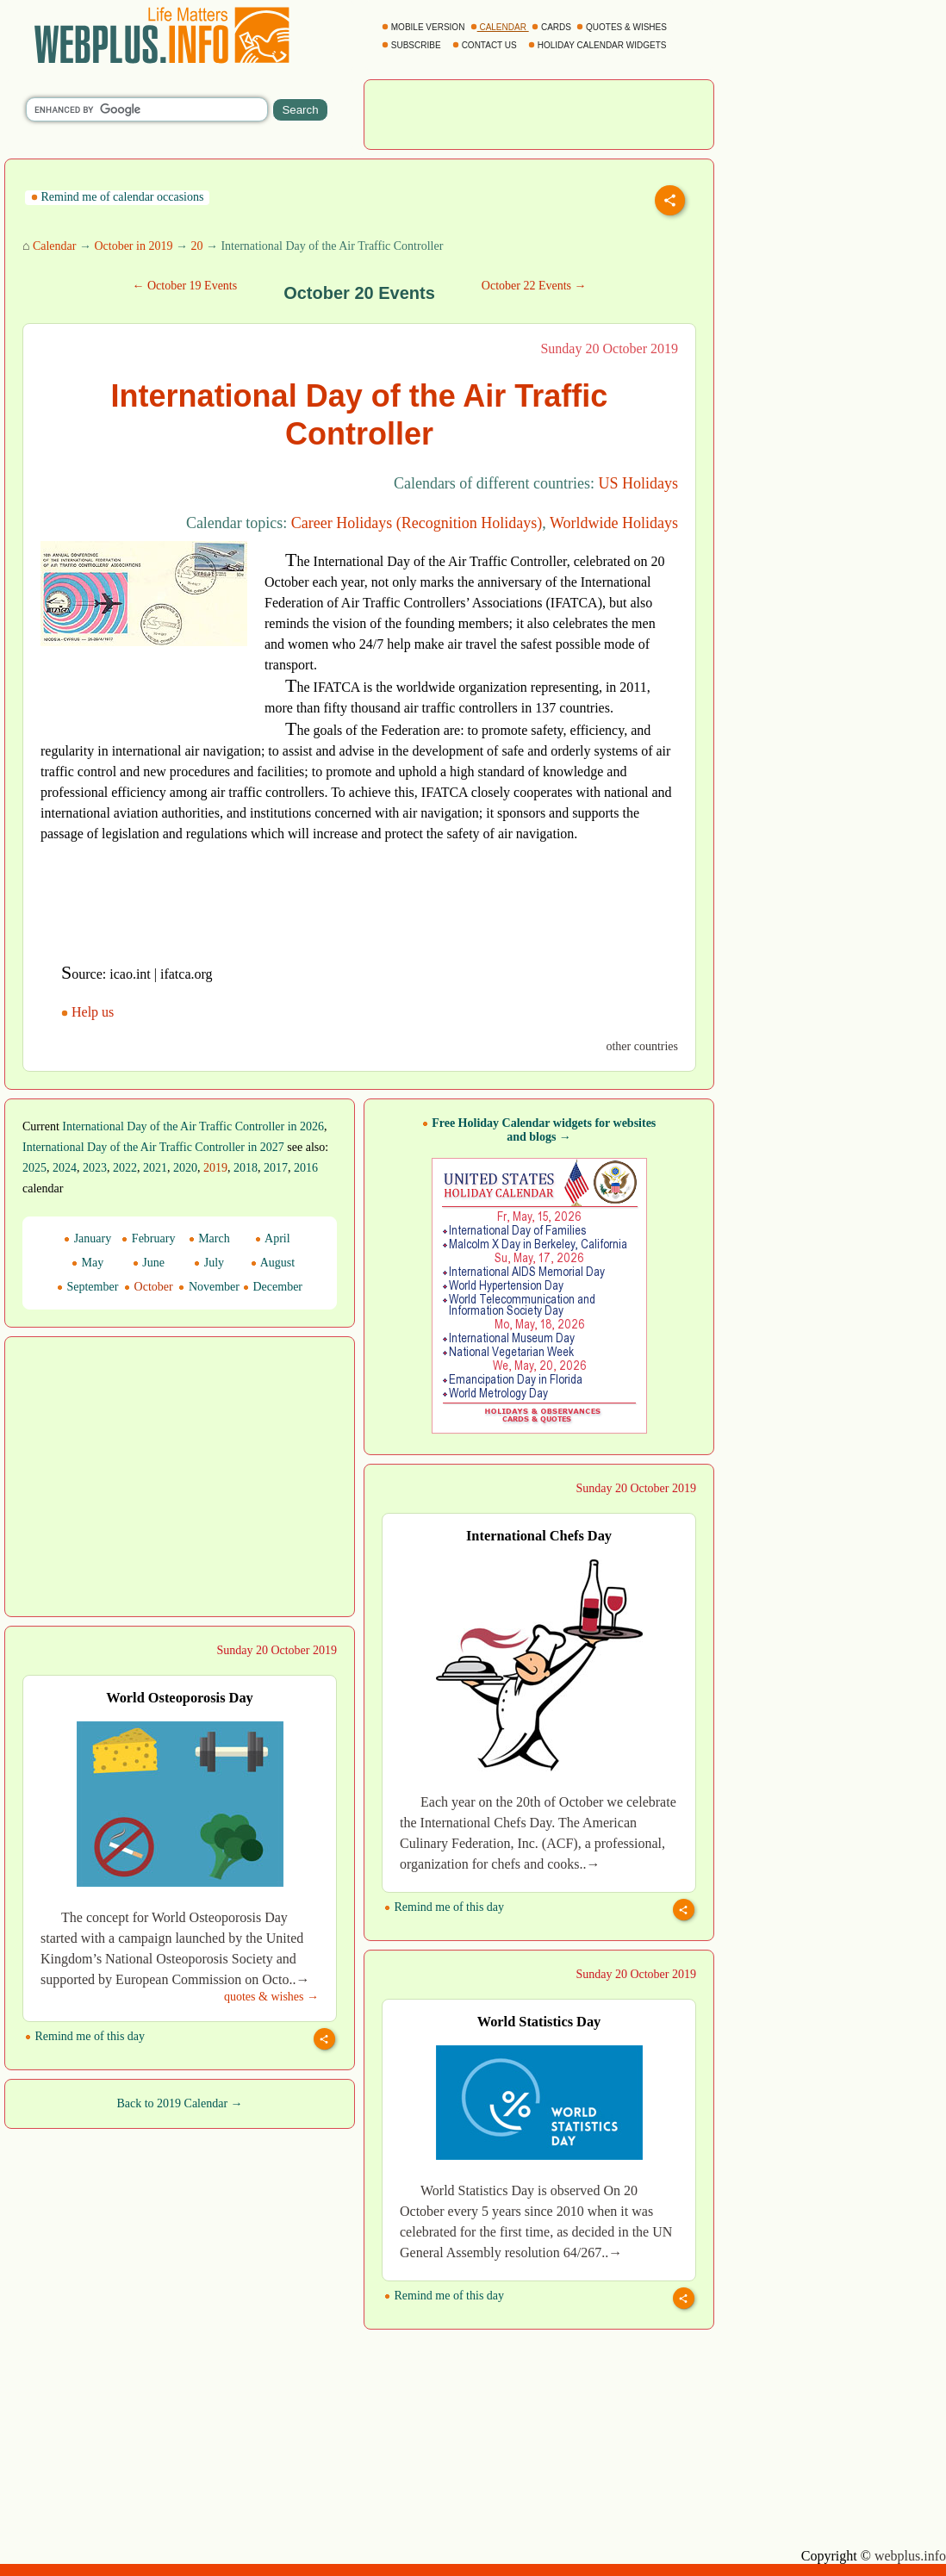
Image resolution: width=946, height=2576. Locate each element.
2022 (125, 1167)
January (87, 1238)
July (209, 1262)
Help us (89, 1012)
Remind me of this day (444, 1907)
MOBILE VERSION (424, 27)
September (87, 1286)
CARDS (553, 27)
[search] (147, 109)
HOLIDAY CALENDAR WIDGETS (598, 45)
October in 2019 (133, 246)
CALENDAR (499, 27)
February (148, 1238)
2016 (306, 1167)
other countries (642, 1046)
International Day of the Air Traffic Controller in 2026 (193, 1126)
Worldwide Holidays (614, 523)
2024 (65, 1167)
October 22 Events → (534, 285)
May (87, 1262)
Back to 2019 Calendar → (179, 2103)
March (209, 1238)
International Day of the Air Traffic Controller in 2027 (153, 1147)
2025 (34, 1167)
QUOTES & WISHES (622, 27)
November (209, 1286)
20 (196, 246)
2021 (155, 1167)
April (272, 1238)
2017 (276, 1167)
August (273, 1262)
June (149, 1262)
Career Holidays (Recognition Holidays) (416, 523)
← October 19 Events (184, 285)
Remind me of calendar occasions (117, 196)
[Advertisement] (539, 112)
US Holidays (638, 483)
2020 (185, 1167)
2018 (245, 1167)
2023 (95, 1167)
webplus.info (910, 2555)
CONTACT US (486, 45)
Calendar (55, 246)
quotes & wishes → (271, 1996)
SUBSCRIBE (412, 45)
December (272, 1286)
